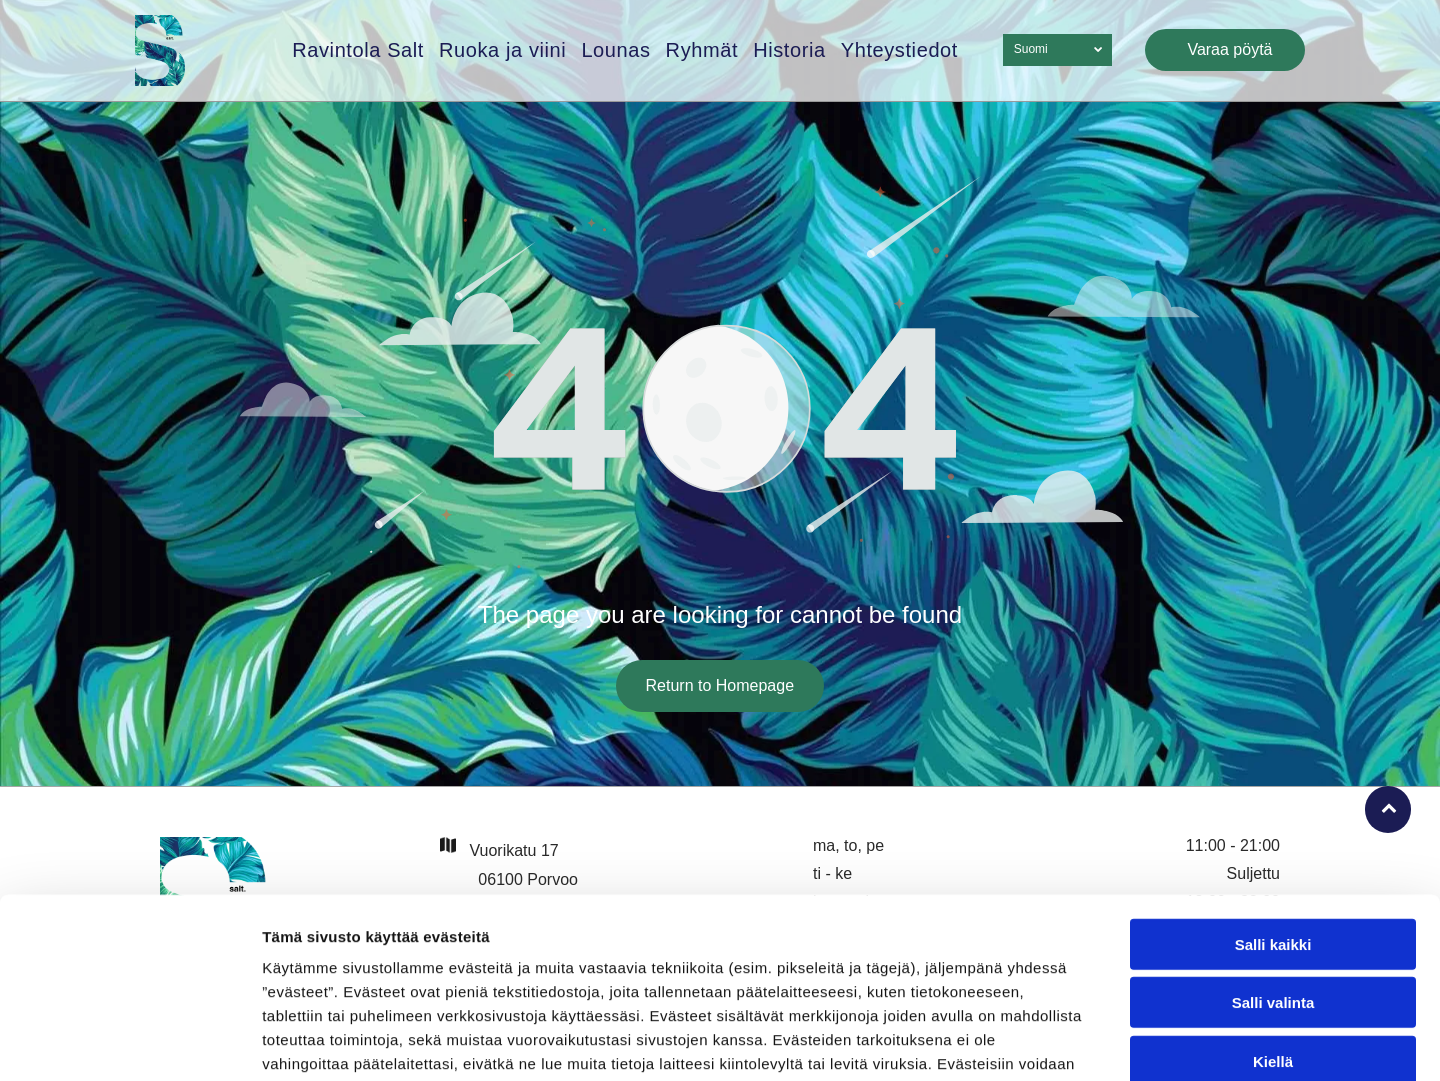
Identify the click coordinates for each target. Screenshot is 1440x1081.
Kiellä (1273, 934)
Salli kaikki (1273, 817)
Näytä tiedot (1069, 1041)
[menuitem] (350, 50)
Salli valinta (1273, 876)
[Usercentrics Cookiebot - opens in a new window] (129, 1042)
